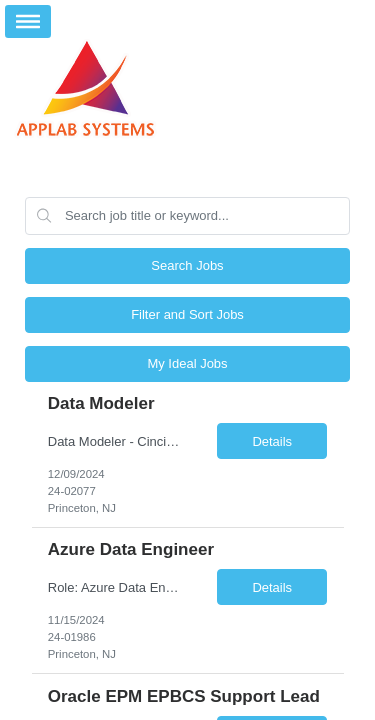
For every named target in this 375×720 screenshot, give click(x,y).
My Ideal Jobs (187, 363)
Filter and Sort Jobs (187, 314)
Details (272, 441)
